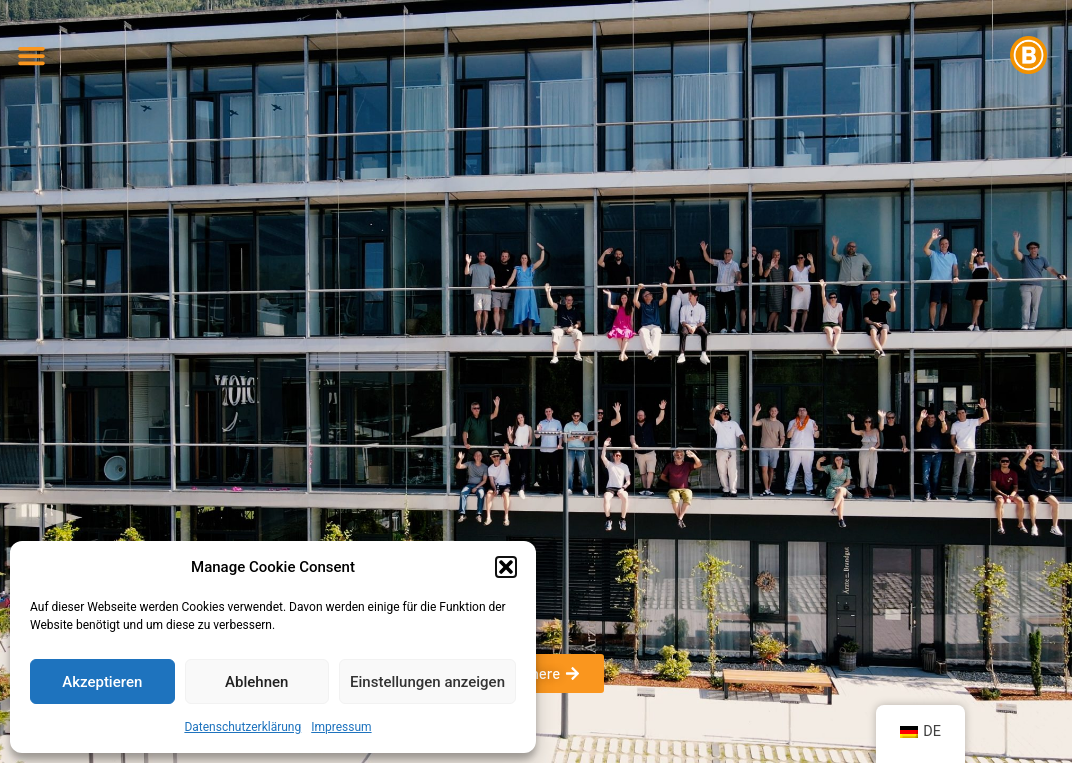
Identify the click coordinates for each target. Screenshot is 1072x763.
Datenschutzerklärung (242, 727)
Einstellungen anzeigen (427, 682)
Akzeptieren (102, 682)
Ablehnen (256, 682)
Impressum (341, 727)
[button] (506, 567)
